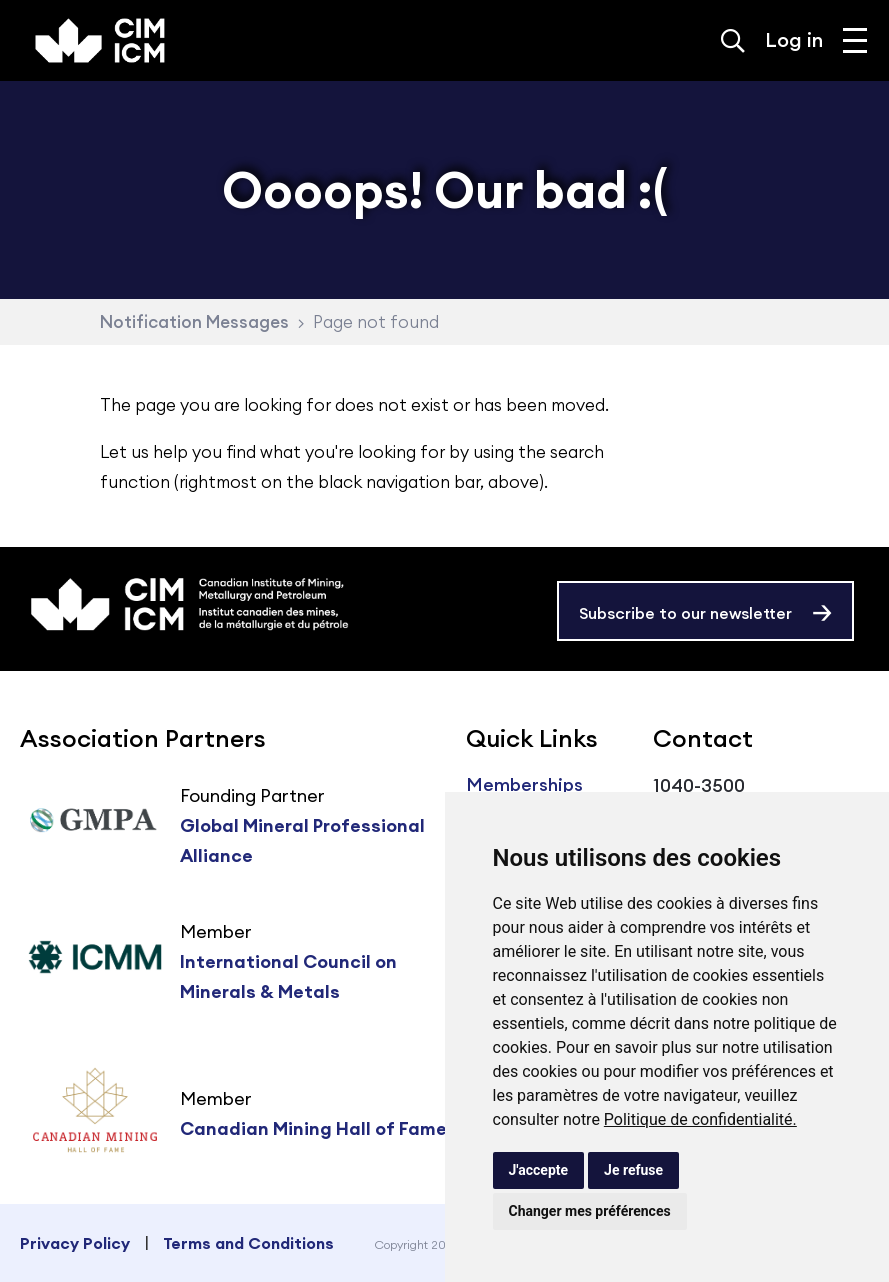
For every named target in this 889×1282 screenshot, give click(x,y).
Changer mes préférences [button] (590, 1211)
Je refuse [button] (633, 1170)
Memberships (524, 784)
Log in (794, 39)
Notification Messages (194, 322)
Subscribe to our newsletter (685, 613)
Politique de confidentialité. (700, 1119)
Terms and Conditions (248, 1243)
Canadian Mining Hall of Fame (313, 1128)
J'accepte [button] (539, 1170)
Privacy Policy (75, 1243)
